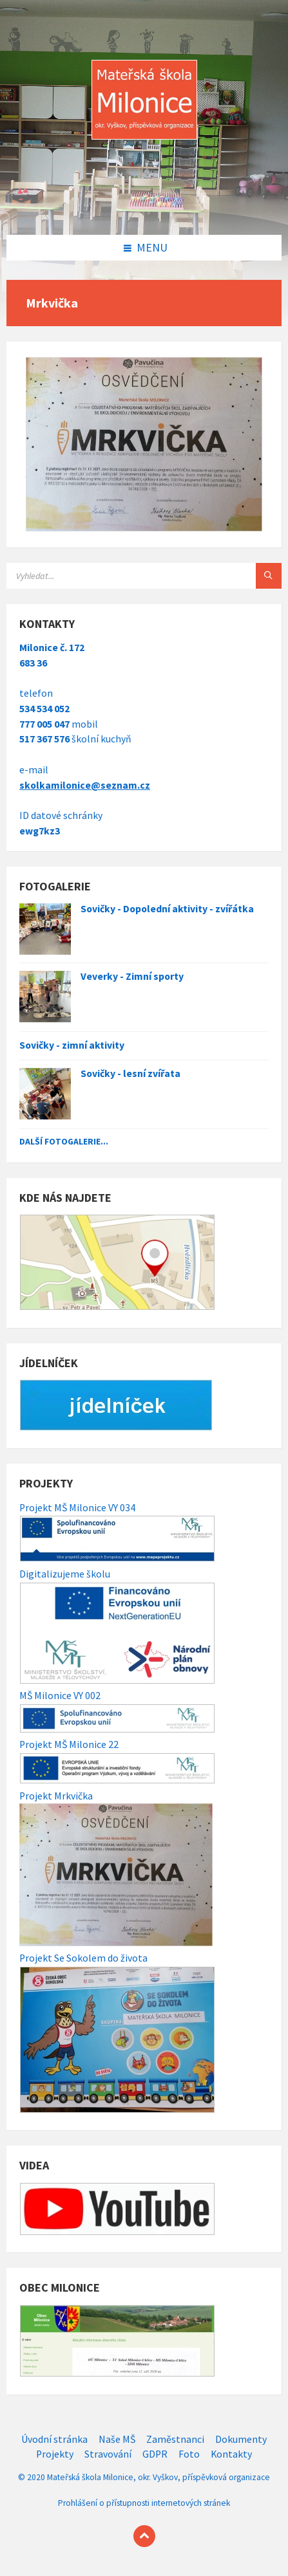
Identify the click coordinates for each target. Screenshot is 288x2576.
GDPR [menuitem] (155, 2454)
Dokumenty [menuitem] (241, 2439)
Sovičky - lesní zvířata (130, 1073)
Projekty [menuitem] (54, 2454)
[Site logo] (144, 208)
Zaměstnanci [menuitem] (175, 2439)
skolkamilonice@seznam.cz (84, 785)
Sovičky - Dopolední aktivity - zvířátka (167, 909)
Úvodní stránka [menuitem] (54, 2439)
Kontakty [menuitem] (231, 2454)
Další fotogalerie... (63, 1141)
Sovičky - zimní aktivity (71, 1045)
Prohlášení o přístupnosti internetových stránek (144, 2503)
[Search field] (144, 576)
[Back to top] (144, 2536)
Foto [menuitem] (189, 2454)
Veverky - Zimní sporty (132, 976)
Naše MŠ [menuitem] (117, 2439)
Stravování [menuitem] (107, 2454)
